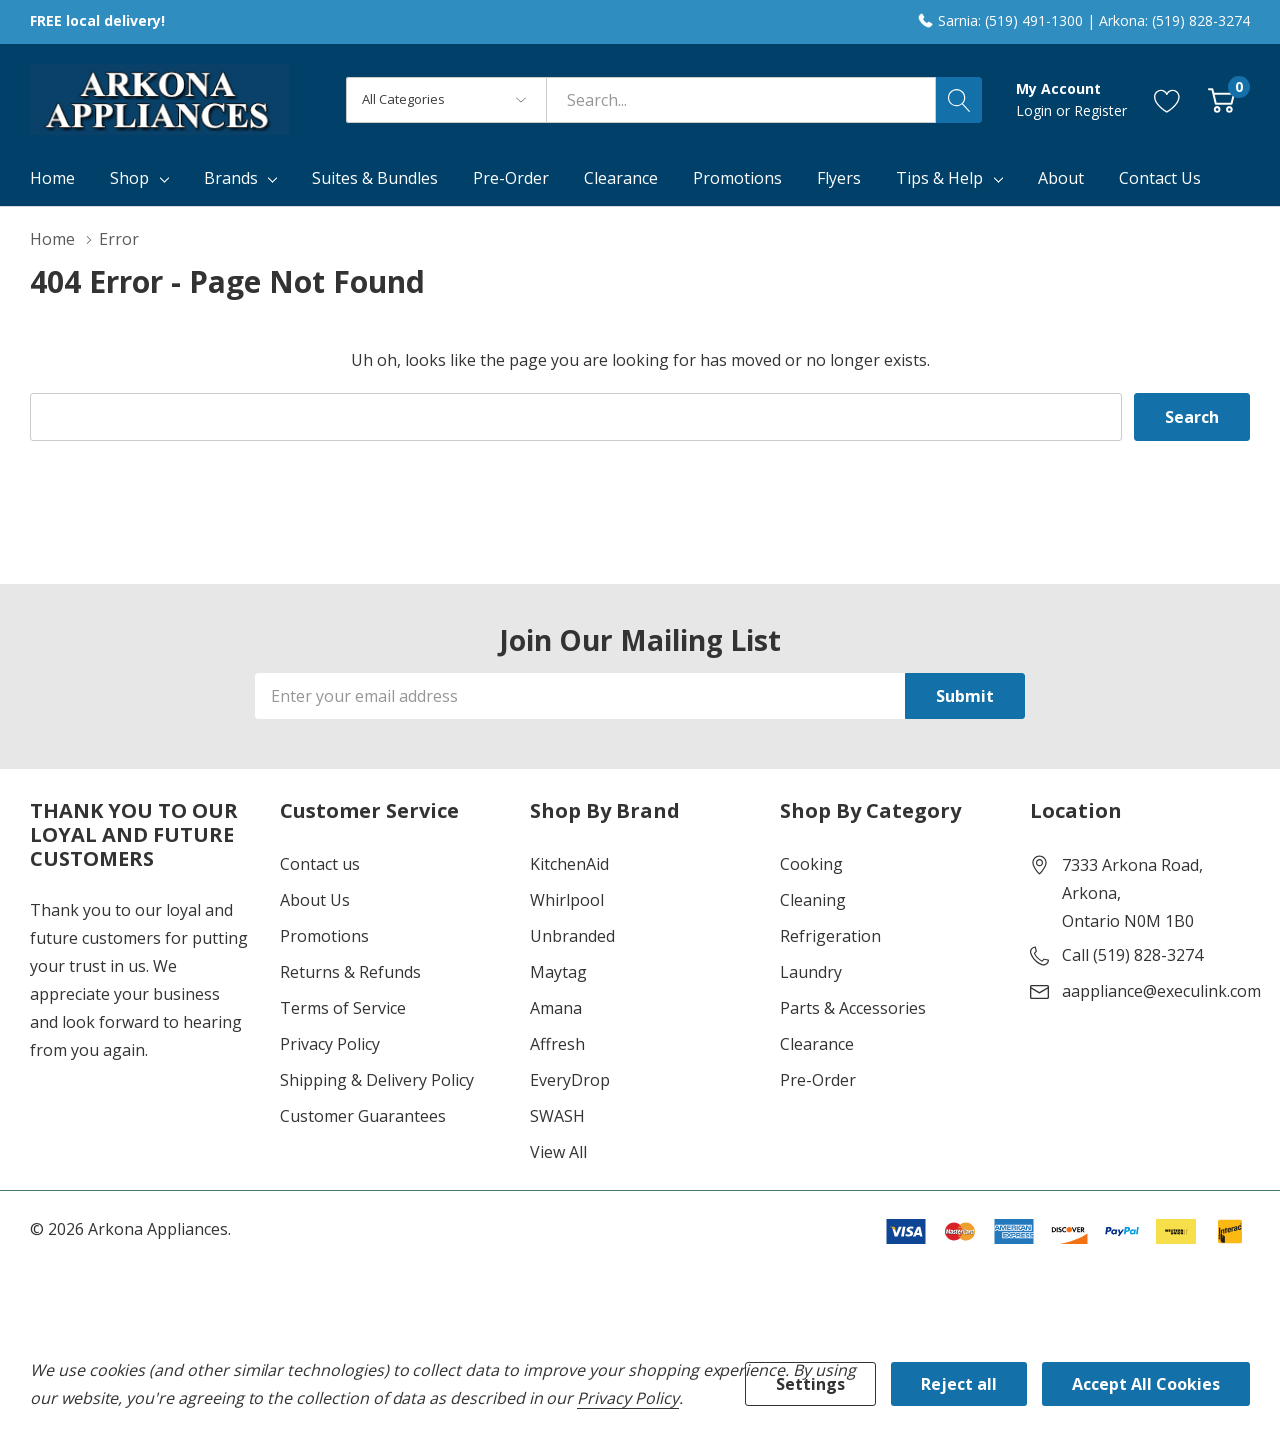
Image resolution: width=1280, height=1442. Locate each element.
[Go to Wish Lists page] (1167, 99)
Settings (810, 1384)
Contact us (320, 864)
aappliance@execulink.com (1161, 991)
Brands (231, 178)
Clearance (817, 1044)
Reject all (959, 1384)
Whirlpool (567, 900)
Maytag (558, 972)
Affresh (557, 1044)
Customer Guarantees (363, 1116)
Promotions (324, 936)
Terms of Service (343, 1008)
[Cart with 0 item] (1221, 99)
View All (558, 1152)
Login (1036, 110)
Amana (556, 1008)
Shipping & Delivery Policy (377, 1080)
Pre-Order (818, 1080)
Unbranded (572, 936)
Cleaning (813, 900)
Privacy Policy (330, 1044)
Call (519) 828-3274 (1132, 955)
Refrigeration (830, 936)
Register (1100, 110)
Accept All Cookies (1146, 1384)
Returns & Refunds (350, 972)
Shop (129, 178)
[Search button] (959, 100)
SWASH (557, 1116)
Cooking (811, 864)
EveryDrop (570, 1080)
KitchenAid (569, 864)
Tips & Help (939, 178)
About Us (315, 900)
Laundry (811, 972)
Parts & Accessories (853, 1008)
